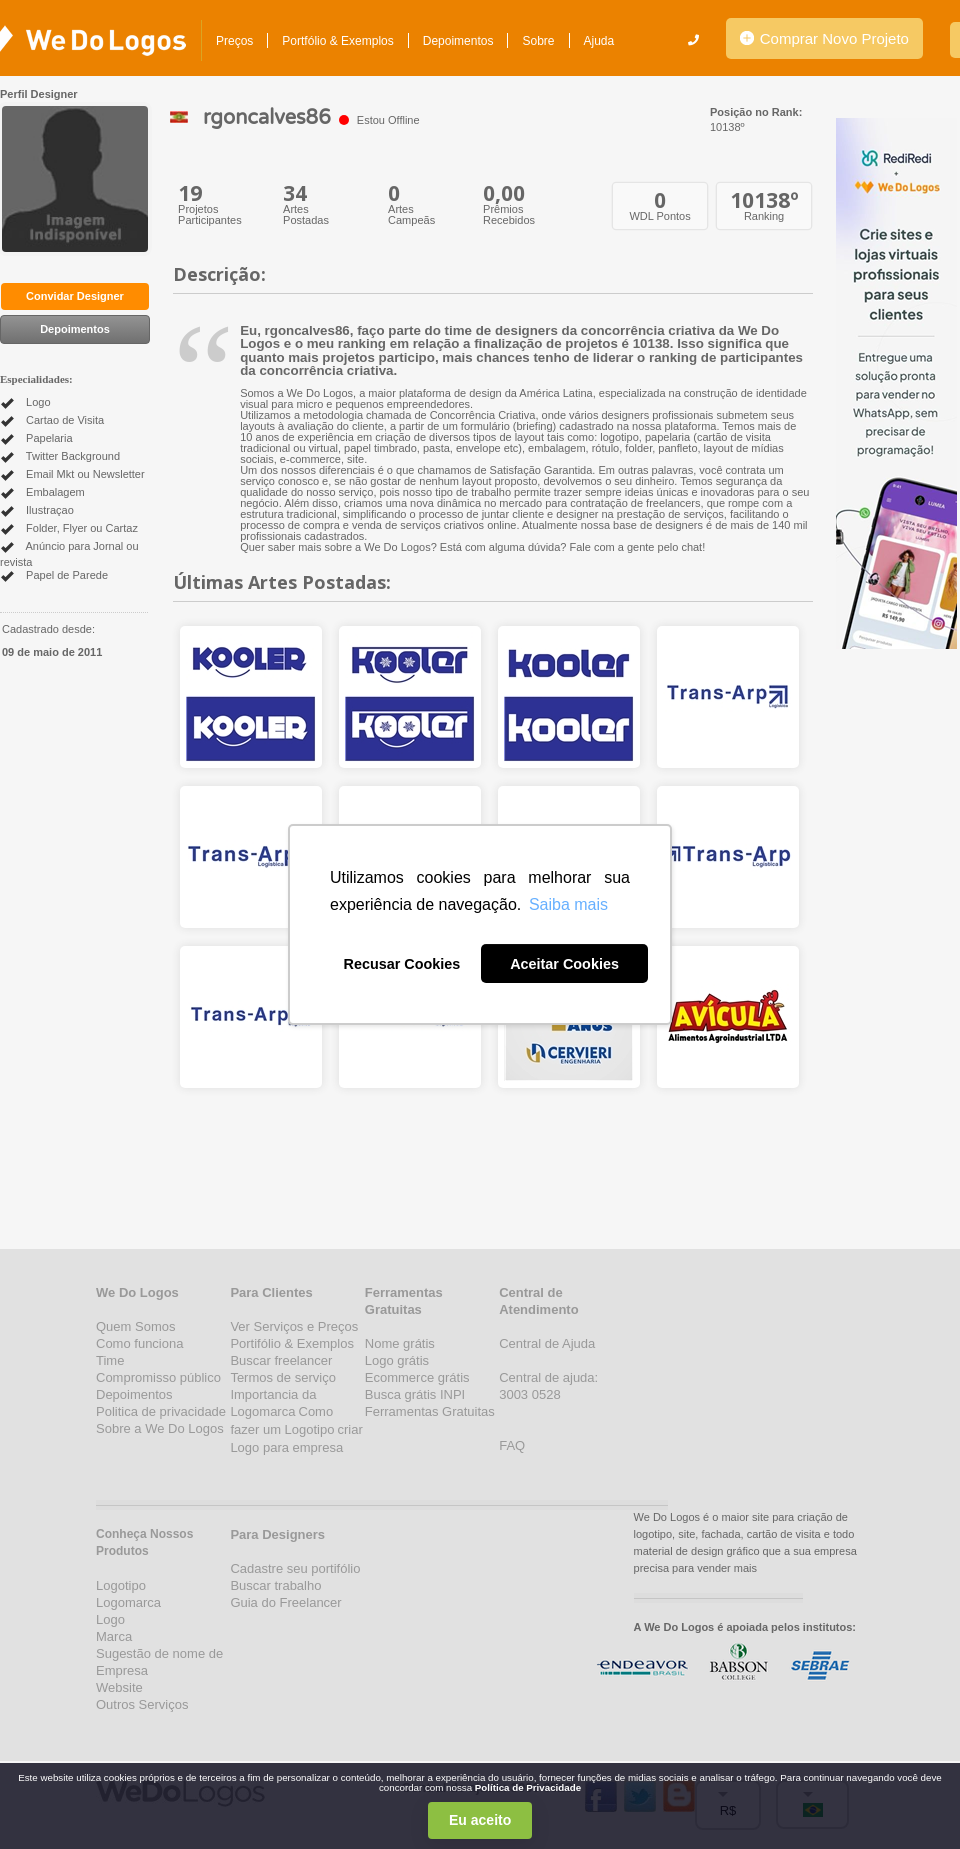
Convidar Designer (75, 296)
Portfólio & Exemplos (337, 41)
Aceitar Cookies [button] (564, 964)
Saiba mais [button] (568, 904)
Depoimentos (458, 41)
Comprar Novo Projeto (824, 38)
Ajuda (599, 41)
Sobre (538, 41)
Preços (234, 41)
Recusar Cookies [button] (402, 964)
